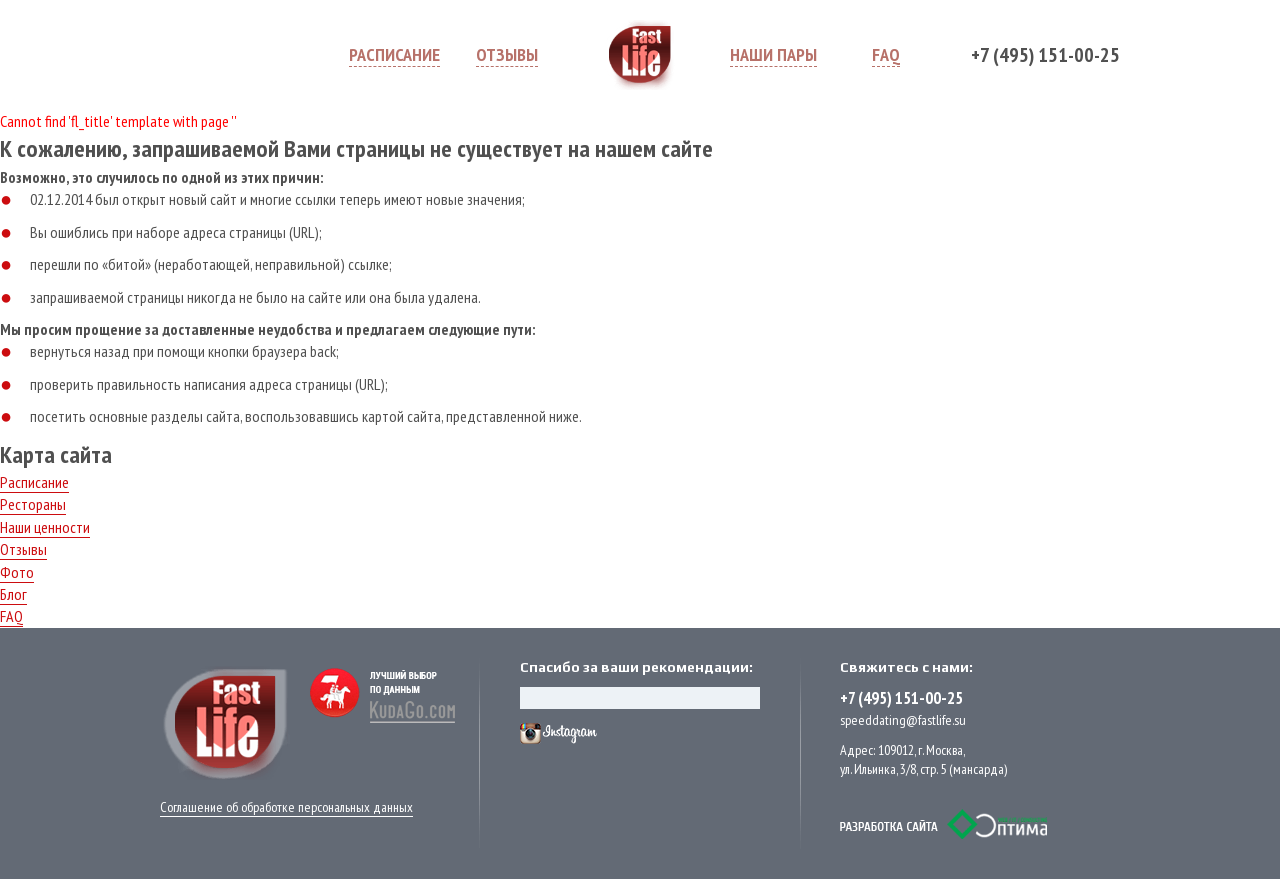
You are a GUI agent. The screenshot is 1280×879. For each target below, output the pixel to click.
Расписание (34, 482)
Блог (13, 594)
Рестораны (33, 504)
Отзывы (23, 549)
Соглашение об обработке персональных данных (286, 807)
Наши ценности (45, 527)
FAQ (11, 616)
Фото (17, 572)
